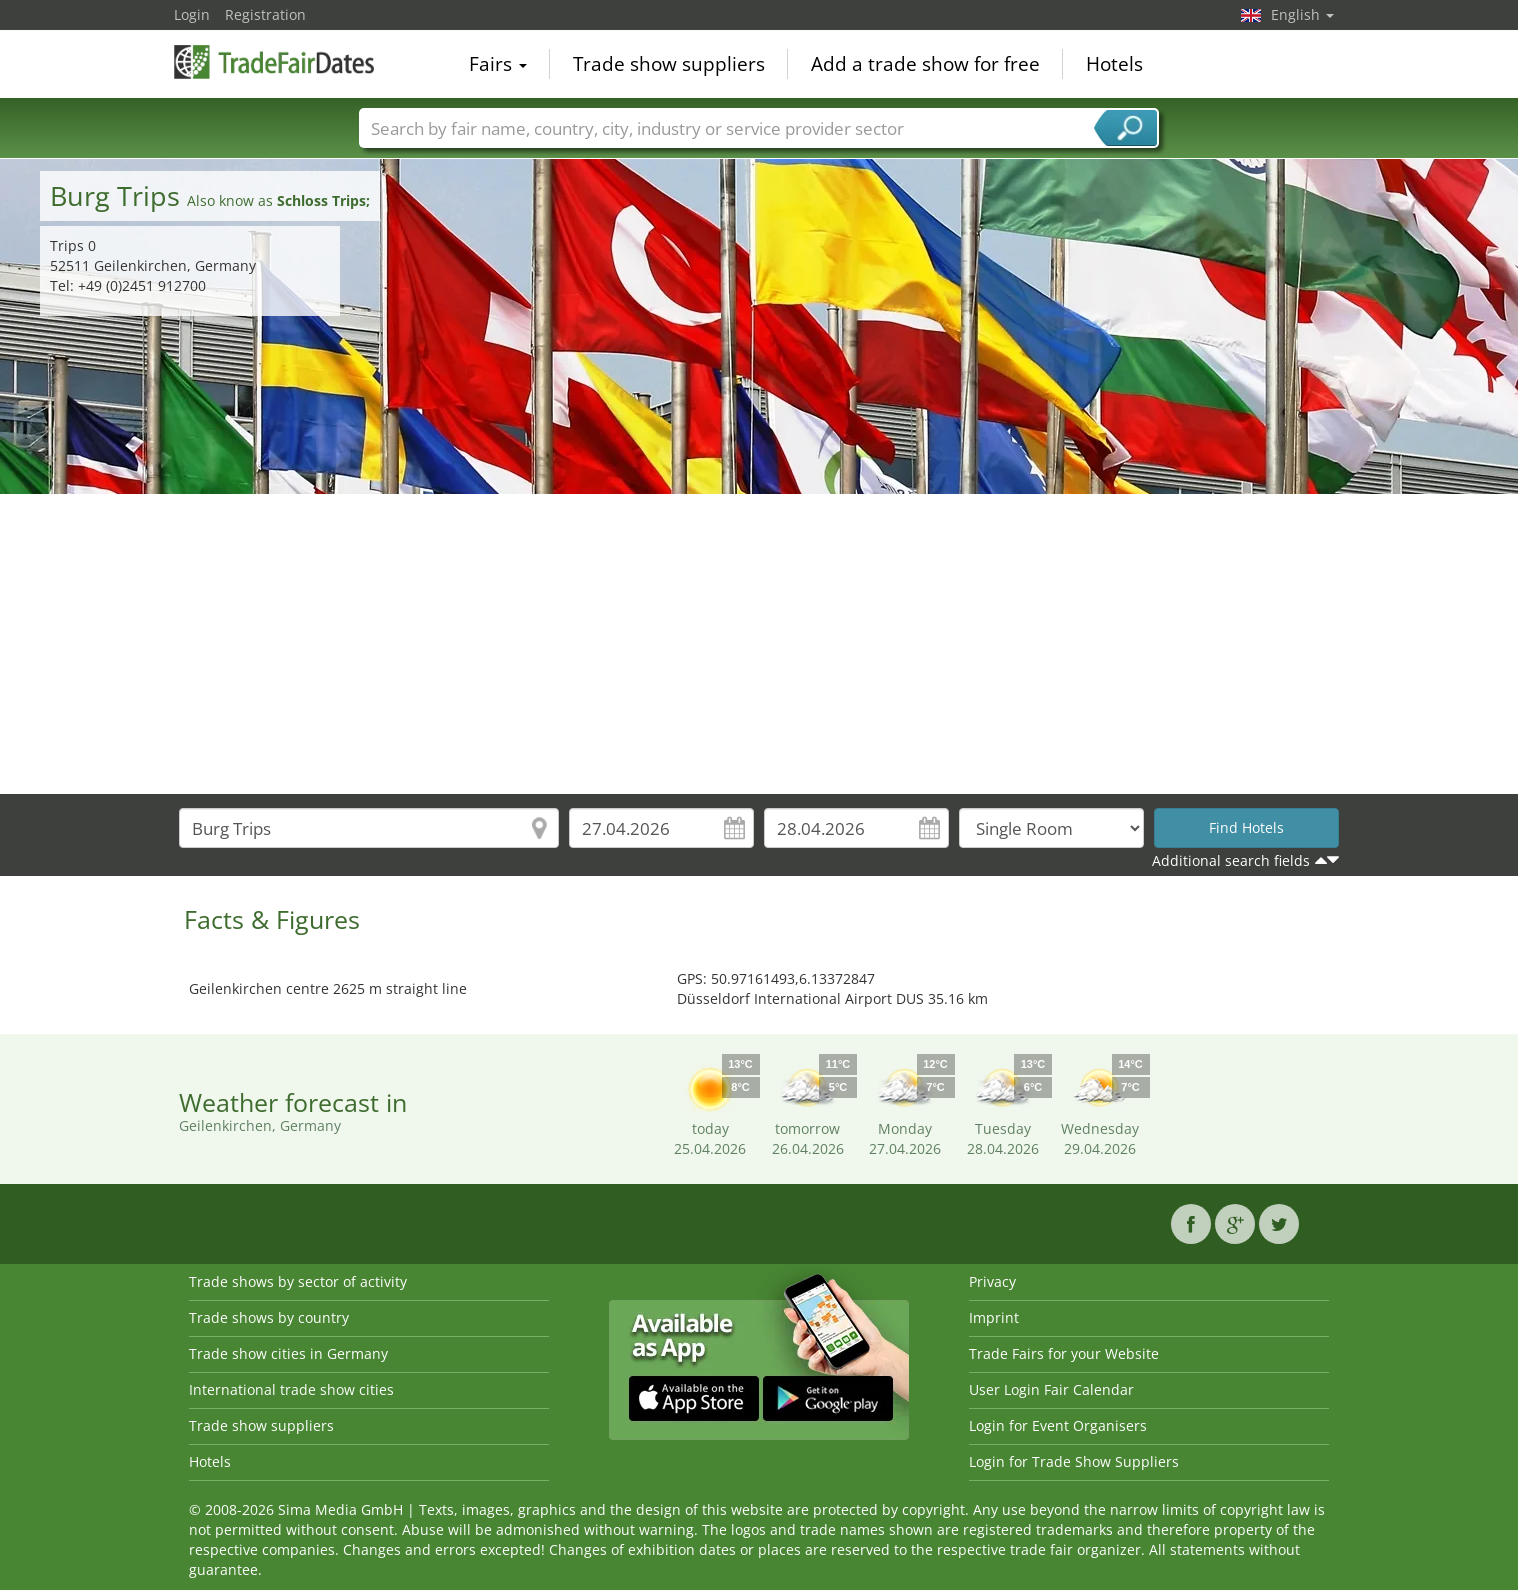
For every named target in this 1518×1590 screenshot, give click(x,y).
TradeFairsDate (274, 62)
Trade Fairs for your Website (1064, 1353)
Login (192, 14)
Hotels (1114, 64)
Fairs (498, 64)
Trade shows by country (269, 1317)
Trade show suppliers (669, 64)
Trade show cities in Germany (288, 1353)
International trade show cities (291, 1389)
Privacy (992, 1281)
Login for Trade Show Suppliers (1074, 1461)
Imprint (994, 1317)
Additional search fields (1231, 860)
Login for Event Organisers (1058, 1425)
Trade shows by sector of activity (298, 1281)
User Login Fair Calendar (1051, 1389)
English (1302, 14)
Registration (265, 14)
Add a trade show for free (925, 64)
